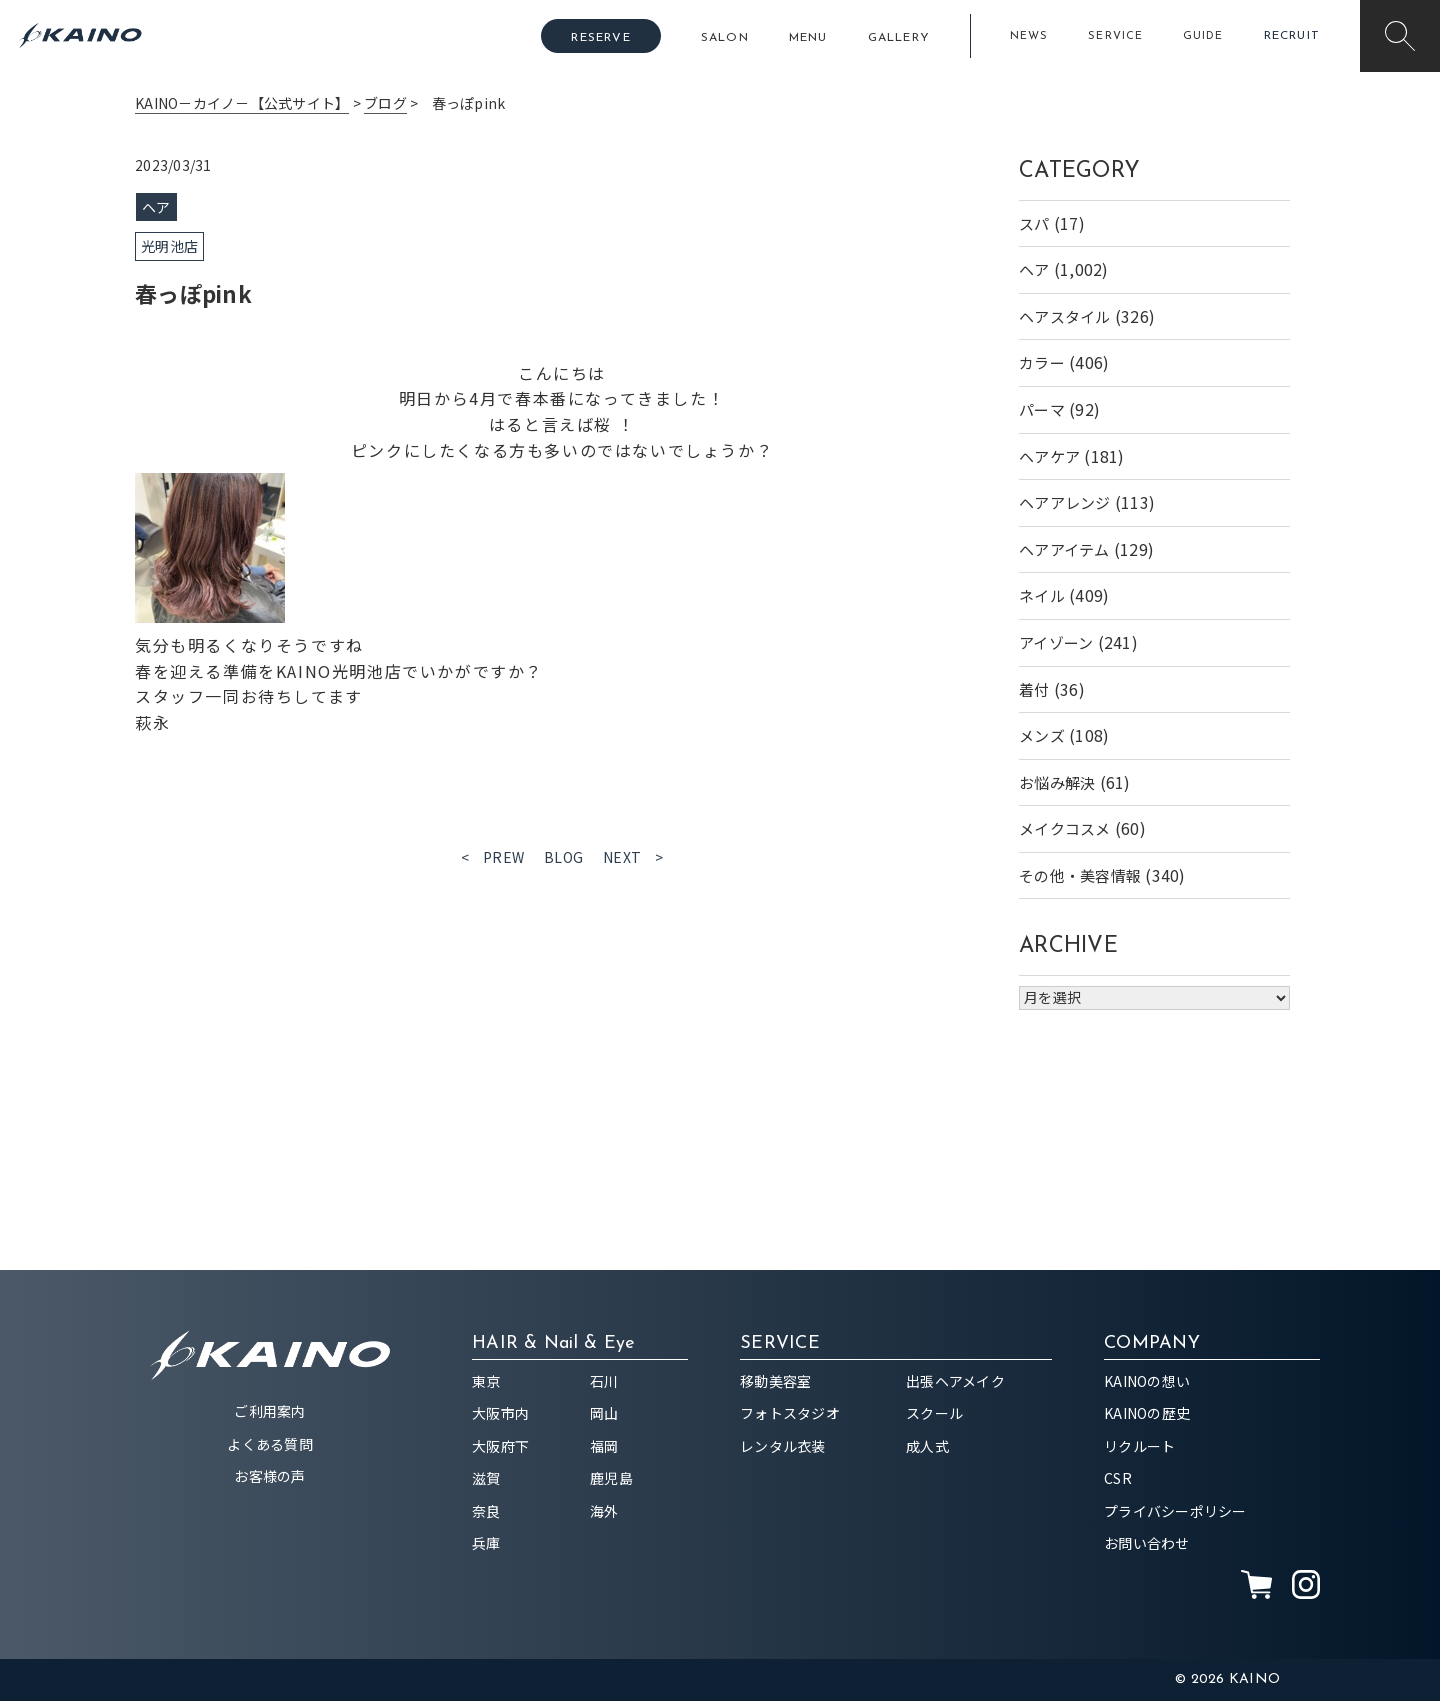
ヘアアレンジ (1065, 502)
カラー (1042, 362)
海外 (604, 1511)
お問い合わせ (1147, 1543)
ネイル (1042, 595)
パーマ (1042, 409)
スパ (1034, 223)
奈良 (486, 1511)
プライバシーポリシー (1175, 1511)
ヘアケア (1049, 456)
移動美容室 (775, 1381)
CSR (1118, 1478)
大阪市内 (500, 1413)
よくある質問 (270, 1444)
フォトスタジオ (790, 1413)
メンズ (1042, 735)
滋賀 (486, 1478)
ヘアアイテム (1064, 549)
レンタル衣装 (783, 1446)
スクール (934, 1413)
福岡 (604, 1446)
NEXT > (633, 857)
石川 (604, 1381)
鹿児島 (611, 1478)
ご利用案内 (269, 1411)
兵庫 (486, 1543)
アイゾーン (1056, 642)
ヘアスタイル (1065, 316)
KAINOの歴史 (1147, 1413)
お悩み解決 (1057, 782)
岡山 (604, 1413)
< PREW (493, 857)
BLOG (563, 857)
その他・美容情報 (1080, 875)
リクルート (1139, 1446)
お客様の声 (269, 1476)
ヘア (1034, 269)
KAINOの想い (1147, 1381)
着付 (1034, 689)
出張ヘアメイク (955, 1381)
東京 (486, 1381)
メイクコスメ (1065, 828)
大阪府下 (500, 1446)
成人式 (927, 1446)
